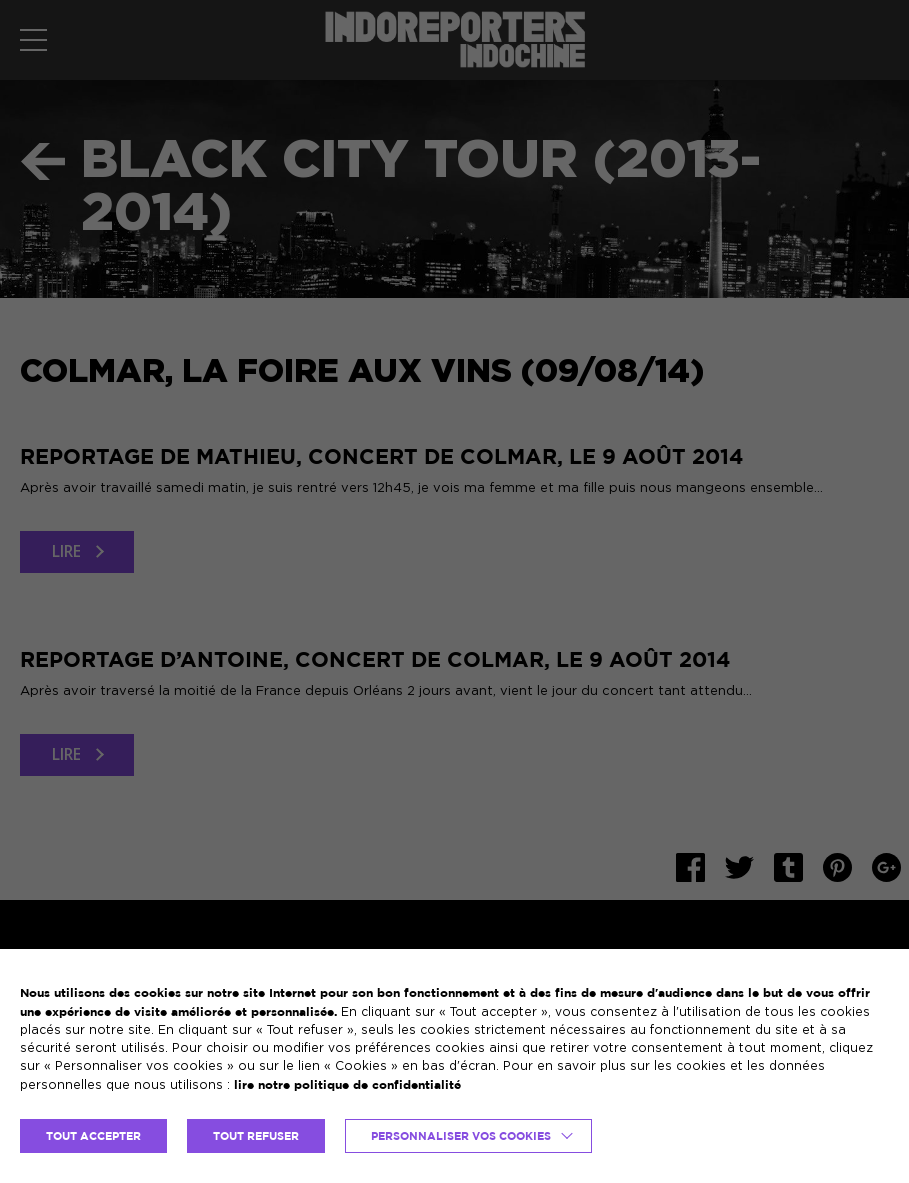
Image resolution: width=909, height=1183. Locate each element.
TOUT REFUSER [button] (256, 1136)
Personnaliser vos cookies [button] (461, 1136)
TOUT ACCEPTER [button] (93, 1136)
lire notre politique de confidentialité (347, 1084)
